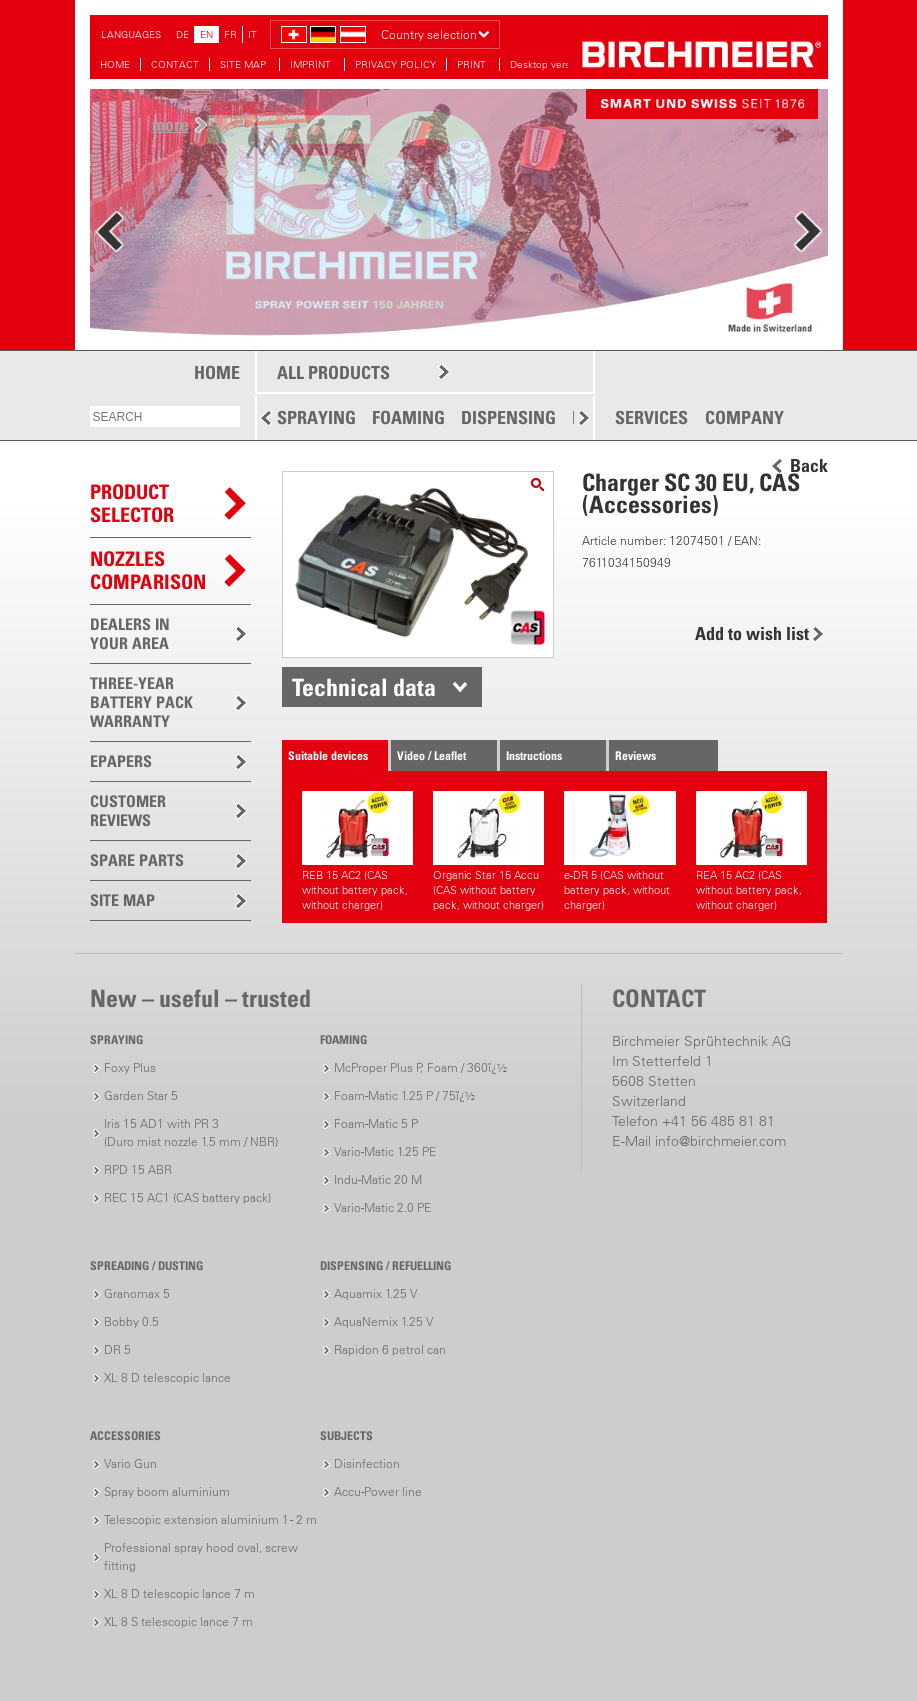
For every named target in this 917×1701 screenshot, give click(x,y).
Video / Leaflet (431, 755)
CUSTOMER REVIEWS (128, 810)
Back (809, 466)
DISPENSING (508, 417)
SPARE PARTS (137, 860)
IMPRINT (312, 64)
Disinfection (367, 1463)
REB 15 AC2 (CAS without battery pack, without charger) (357, 851)
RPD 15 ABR (138, 1169)
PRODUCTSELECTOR (132, 503)
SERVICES (651, 418)
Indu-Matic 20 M (378, 1179)
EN (206, 34)
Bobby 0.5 (131, 1321)
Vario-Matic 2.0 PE (382, 1207)
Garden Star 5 (141, 1095)
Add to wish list (752, 633)
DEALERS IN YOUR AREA (130, 633)
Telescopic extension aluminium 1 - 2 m (210, 1519)
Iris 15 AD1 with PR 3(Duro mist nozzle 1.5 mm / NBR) (191, 1132)
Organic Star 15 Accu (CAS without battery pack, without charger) (488, 851)
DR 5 (117, 1349)
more (170, 124)
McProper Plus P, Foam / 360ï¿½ (420, 1067)
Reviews (635, 755)
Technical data (364, 687)
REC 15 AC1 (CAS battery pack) (187, 1197)
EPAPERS (121, 761)
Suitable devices (328, 755)
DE (182, 34)
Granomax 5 (137, 1293)
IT (252, 34)
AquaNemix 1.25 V (383, 1321)
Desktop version (547, 64)
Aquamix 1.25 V (375, 1293)
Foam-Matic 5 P (376, 1123)
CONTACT (175, 64)
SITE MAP (244, 64)
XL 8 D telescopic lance (167, 1377)
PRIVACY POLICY (395, 64)
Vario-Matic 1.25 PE (385, 1151)
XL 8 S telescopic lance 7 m (178, 1621)
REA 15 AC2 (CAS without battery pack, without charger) (751, 851)
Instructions (534, 755)
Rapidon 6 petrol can (390, 1349)
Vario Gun (130, 1463)
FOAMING (408, 417)
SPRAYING (316, 417)
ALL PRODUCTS (333, 372)
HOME (115, 64)
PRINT (473, 64)
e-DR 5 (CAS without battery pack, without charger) (619, 851)
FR (230, 34)
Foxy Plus (130, 1067)
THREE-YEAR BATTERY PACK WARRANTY (141, 702)
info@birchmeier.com (720, 1141)
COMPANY (744, 418)
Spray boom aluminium (167, 1491)
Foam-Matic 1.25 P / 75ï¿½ (404, 1095)
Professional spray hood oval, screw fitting (201, 1556)
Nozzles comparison (148, 570)
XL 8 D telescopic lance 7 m (179, 1593)
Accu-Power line (378, 1491)
